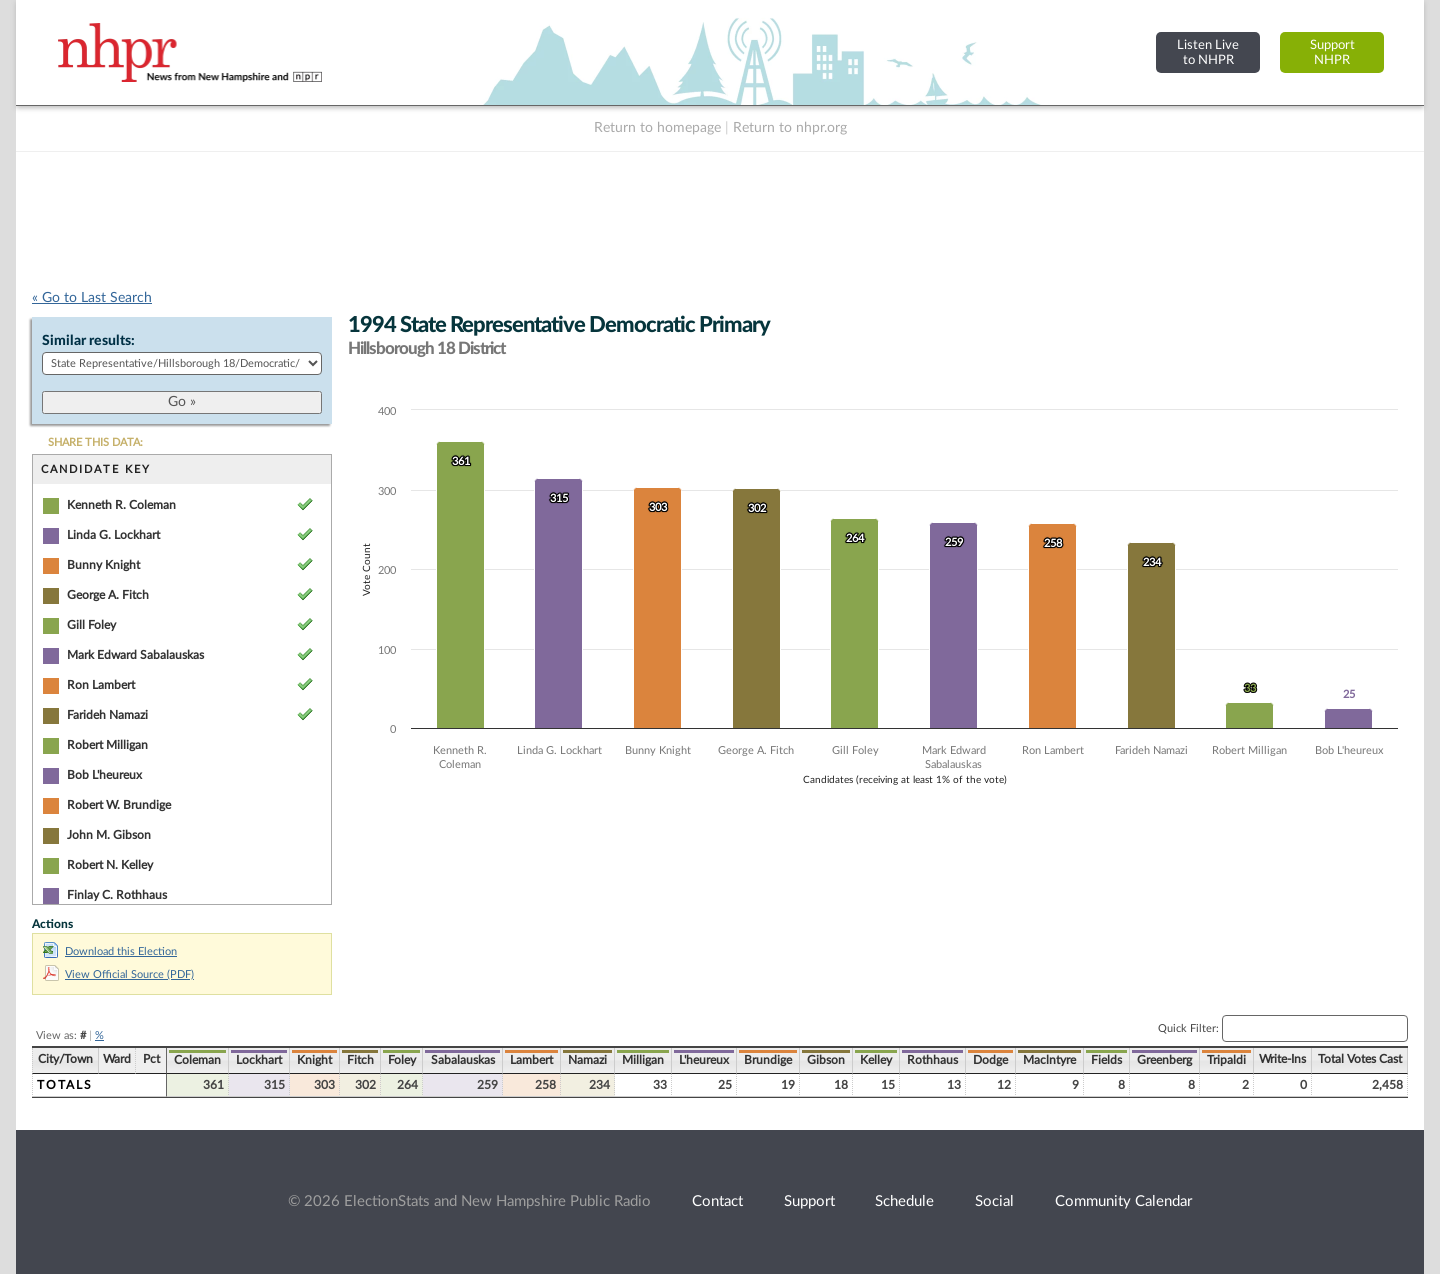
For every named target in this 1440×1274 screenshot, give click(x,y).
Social (994, 1201)
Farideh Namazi (107, 715)
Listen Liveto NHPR (1208, 52)
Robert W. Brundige (119, 805)
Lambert (531, 1060)
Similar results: (88, 341)
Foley (402, 1060)
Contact (717, 1201)
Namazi (587, 1060)
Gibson (826, 1060)
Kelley (876, 1060)
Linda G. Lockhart (113, 535)
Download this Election (110, 951)
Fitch (360, 1060)
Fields (1106, 1060)
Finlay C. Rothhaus (117, 895)
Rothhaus (932, 1060)
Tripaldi (1226, 1060)
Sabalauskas (463, 1060)
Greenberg (1164, 1060)
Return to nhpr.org (790, 128)
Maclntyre (1049, 1060)
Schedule (904, 1201)
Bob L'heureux (104, 775)
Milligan (643, 1060)
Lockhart (259, 1060)
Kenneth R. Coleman (121, 505)
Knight (314, 1060)
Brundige (768, 1060)
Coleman (197, 1060)
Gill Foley (91, 625)
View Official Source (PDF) (118, 974)
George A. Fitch (108, 595)
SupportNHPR (1332, 52)
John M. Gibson (109, 835)
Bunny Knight (103, 565)
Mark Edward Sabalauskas (135, 655)
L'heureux (704, 1060)
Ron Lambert (101, 685)
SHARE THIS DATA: (95, 442)
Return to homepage (657, 128)
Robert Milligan (107, 745)
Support (809, 1201)
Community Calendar (1123, 1201)
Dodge (990, 1060)
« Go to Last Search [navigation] (92, 298)
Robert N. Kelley (110, 865)
